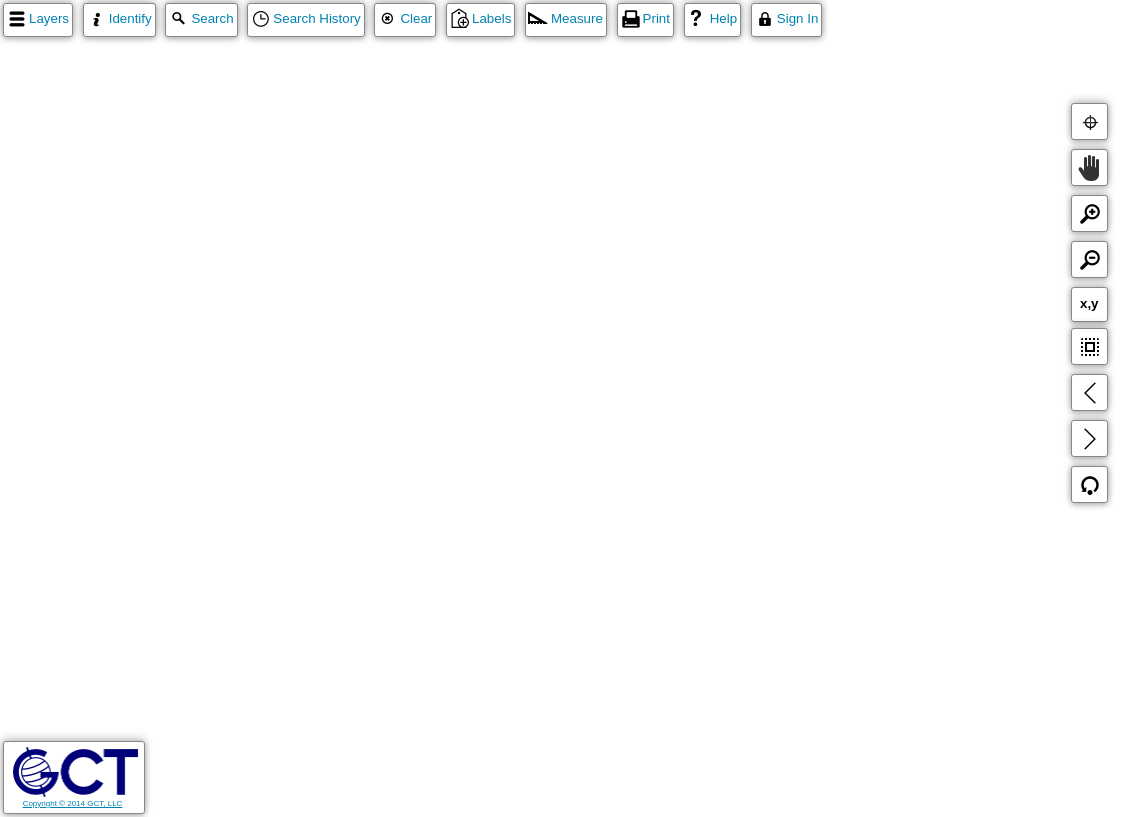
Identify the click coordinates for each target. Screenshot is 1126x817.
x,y (1089, 303)
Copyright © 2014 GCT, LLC (75, 799)
